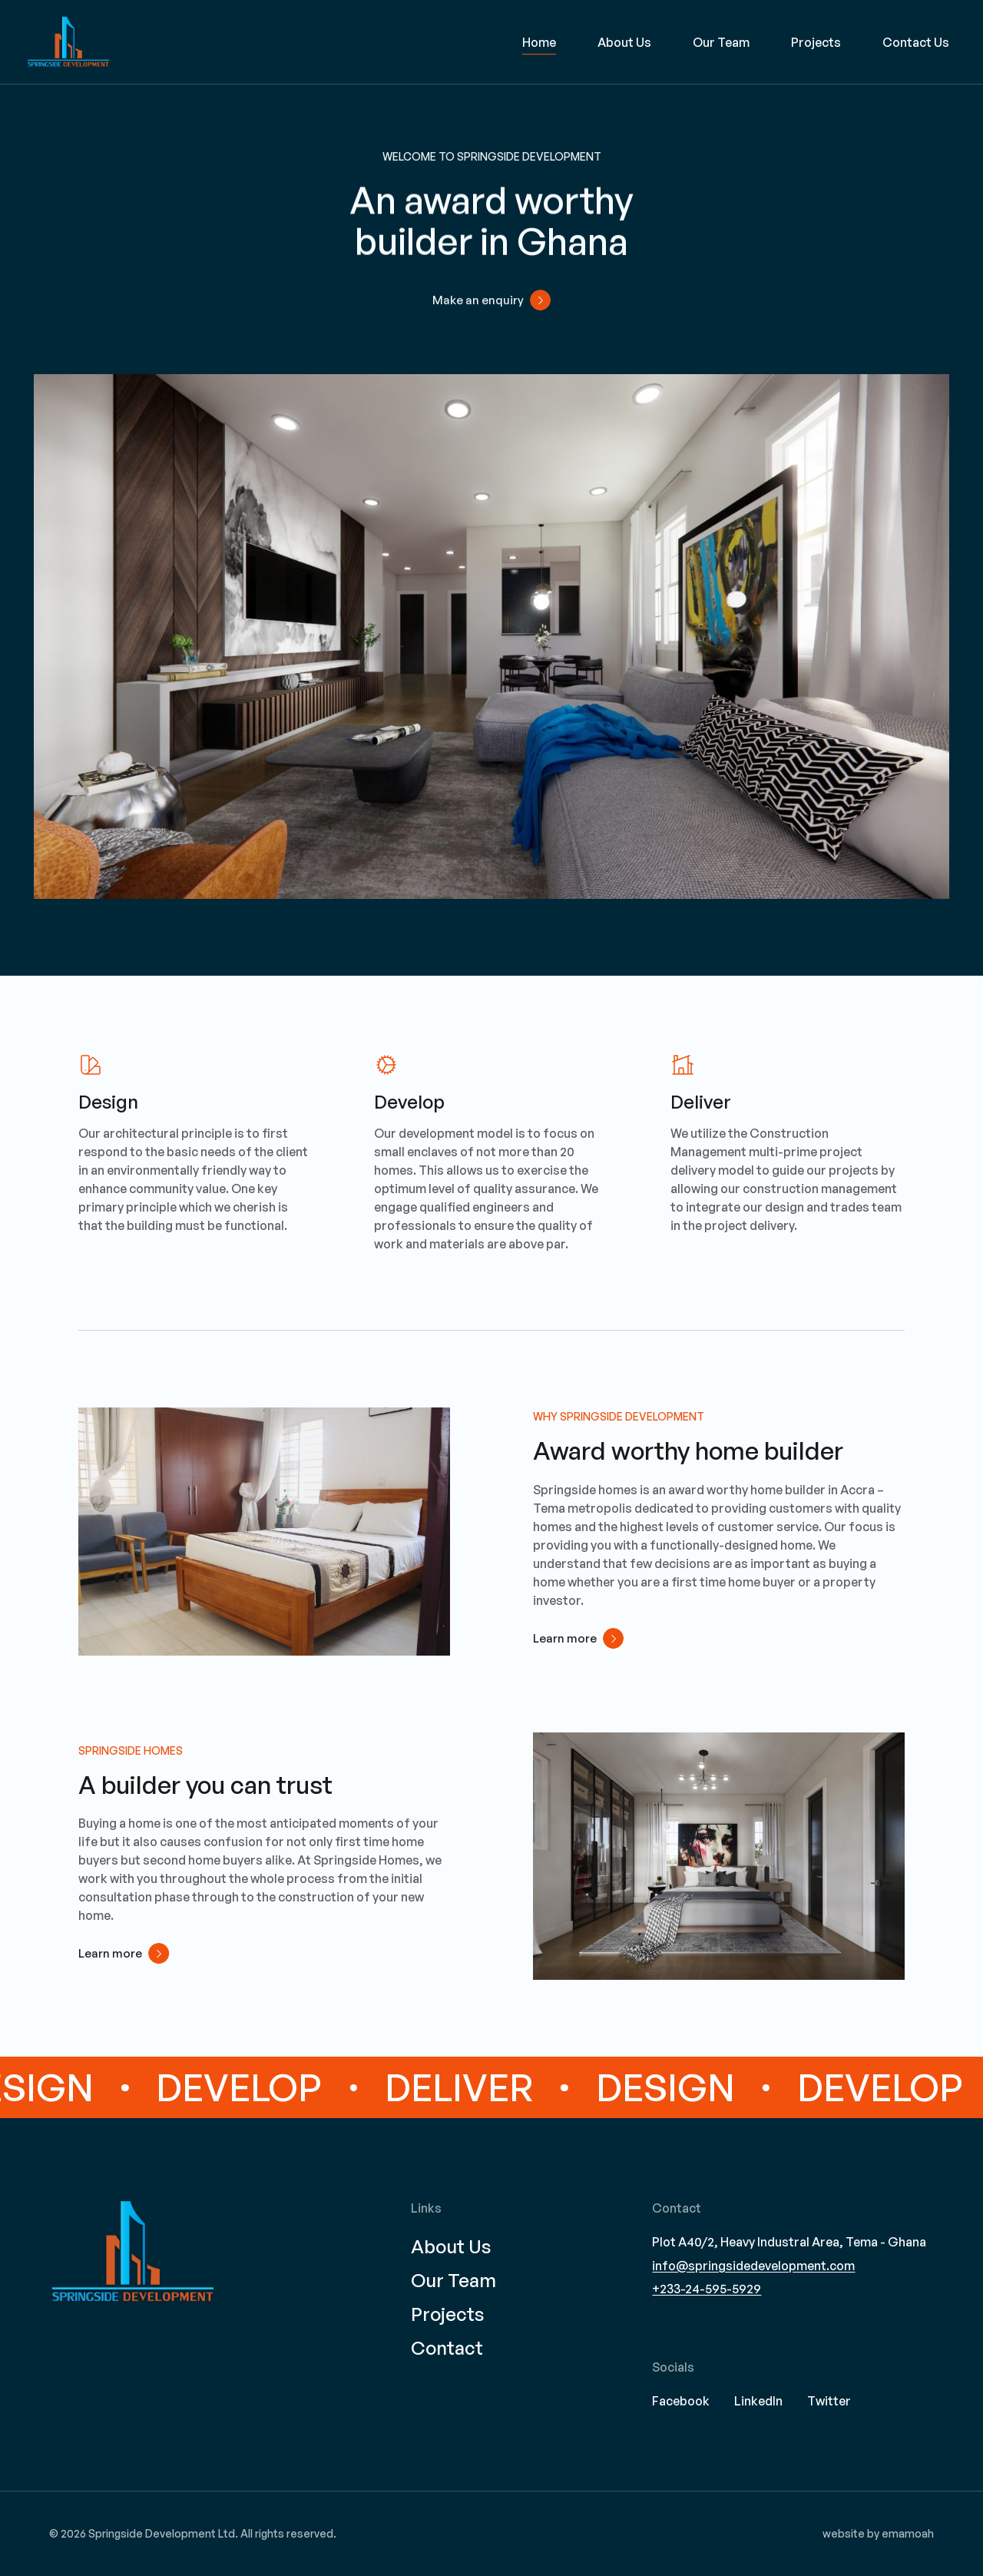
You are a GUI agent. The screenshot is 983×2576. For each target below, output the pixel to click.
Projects (816, 42)
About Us (624, 42)
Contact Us (915, 42)
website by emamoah (878, 2533)
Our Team (721, 42)
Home (539, 42)
